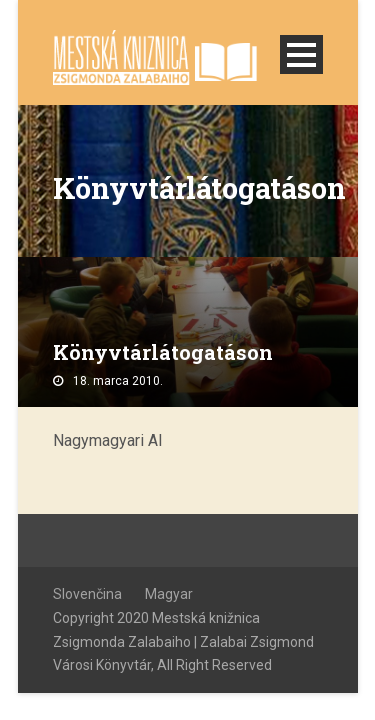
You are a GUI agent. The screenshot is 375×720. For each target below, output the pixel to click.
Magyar (169, 594)
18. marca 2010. (118, 381)
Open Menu (301, 54)
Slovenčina (87, 594)
